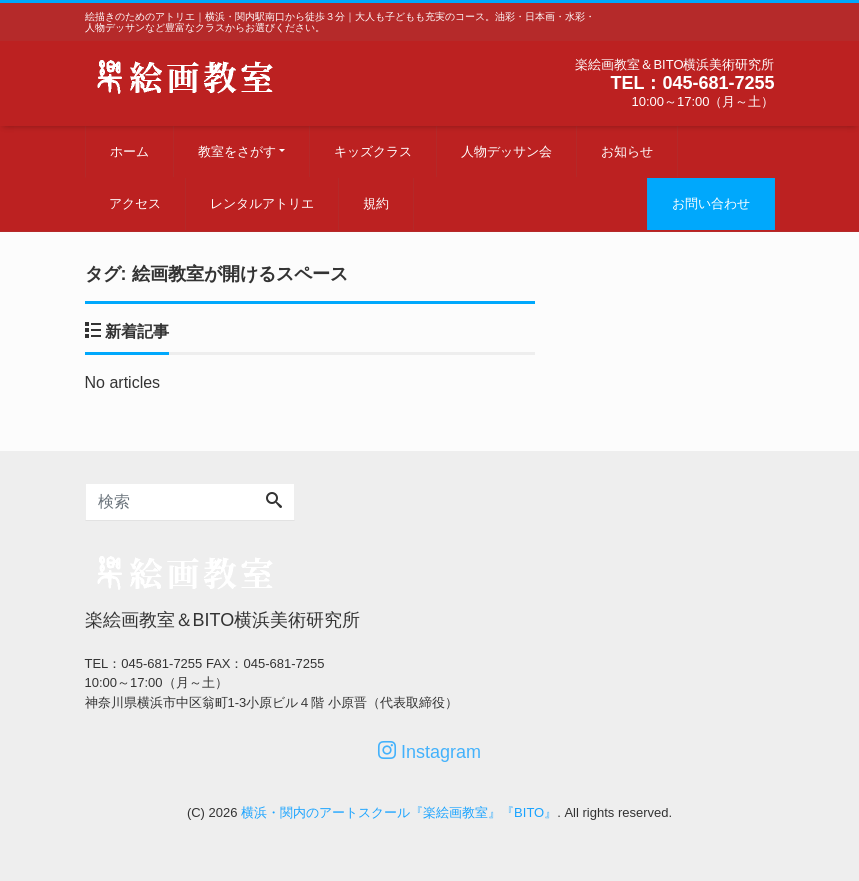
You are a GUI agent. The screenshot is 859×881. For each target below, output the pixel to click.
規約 (376, 203)
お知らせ (627, 151)
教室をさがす (237, 151)
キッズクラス (373, 151)
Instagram (429, 751)
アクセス (135, 203)
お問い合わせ (711, 203)
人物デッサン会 (506, 151)
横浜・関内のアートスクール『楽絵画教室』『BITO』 (399, 812)
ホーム (129, 151)
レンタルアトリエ (262, 203)
